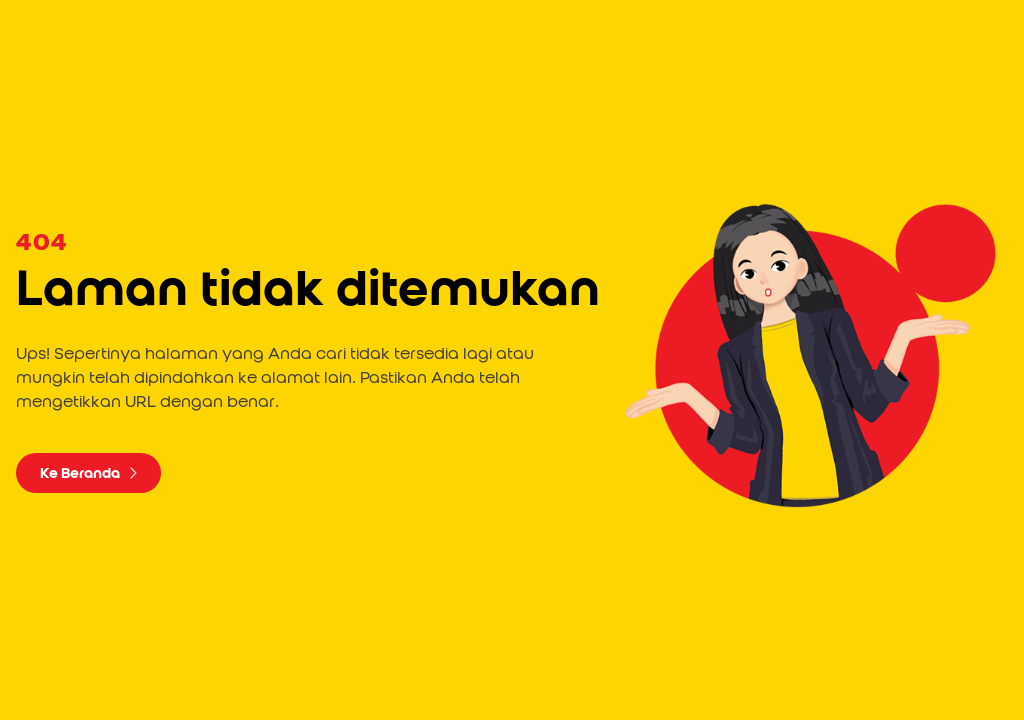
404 (41, 243)
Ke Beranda (88, 473)
